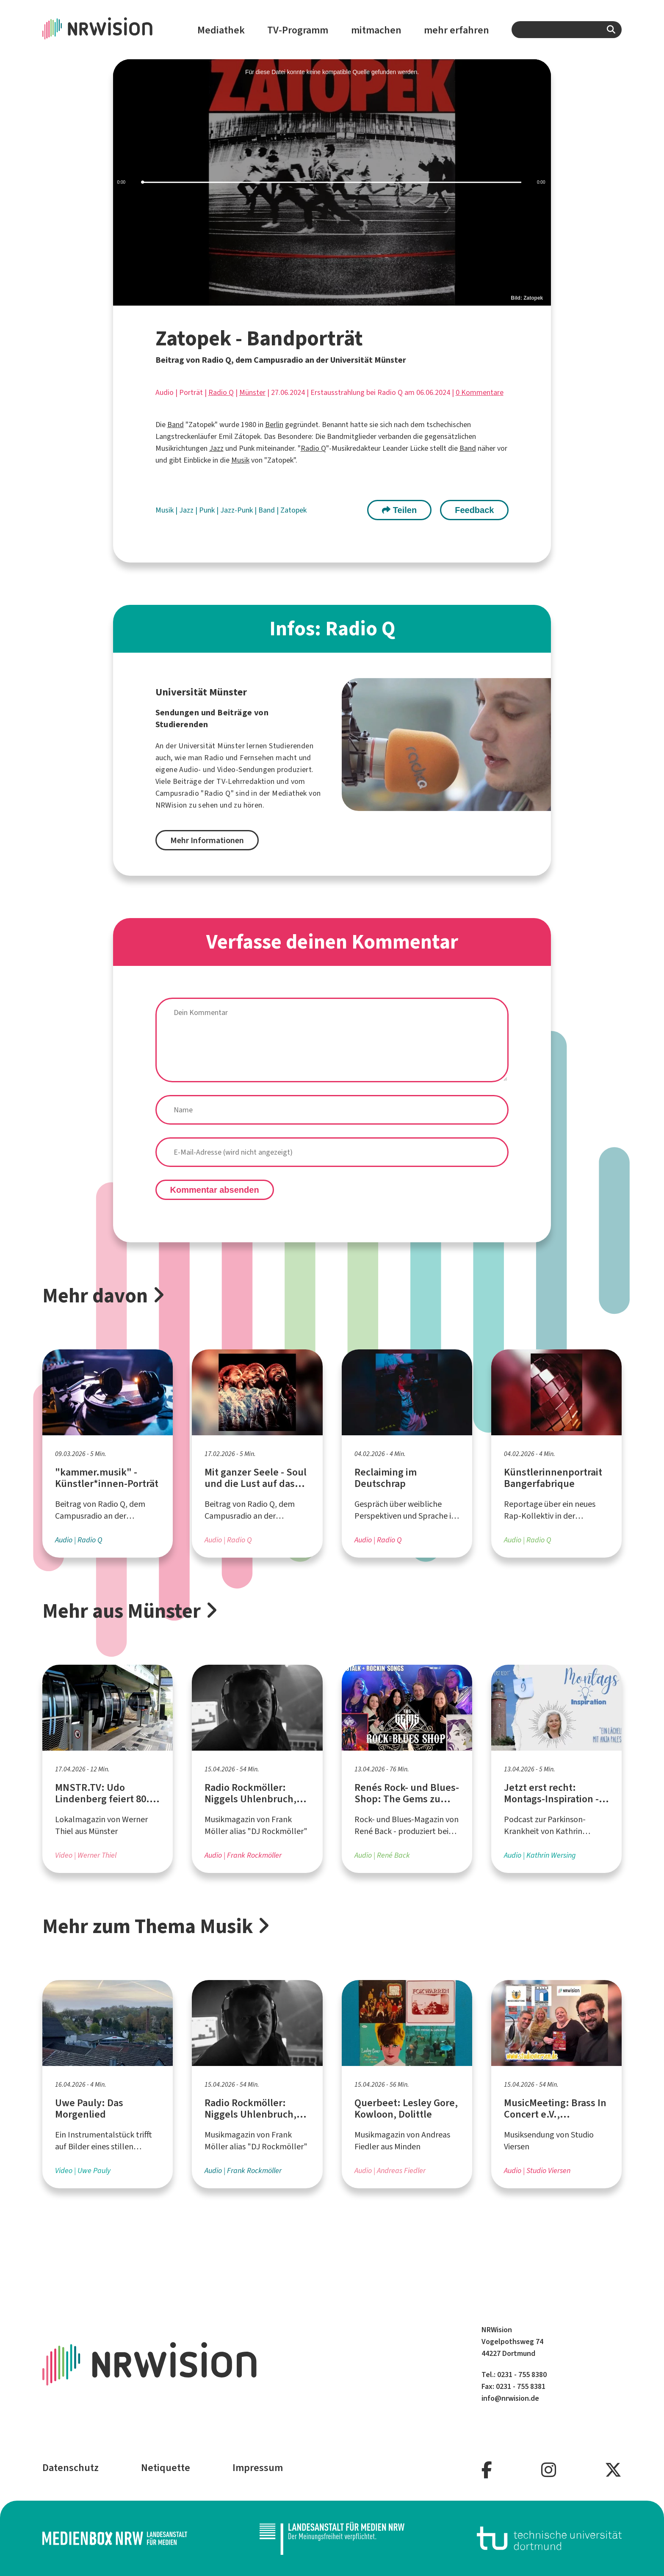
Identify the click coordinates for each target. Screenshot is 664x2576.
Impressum (257, 2467)
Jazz (216, 448)
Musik (240, 460)
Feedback (474, 510)
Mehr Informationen (207, 840)
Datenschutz (70, 2467)
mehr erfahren (456, 30)
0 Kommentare (480, 392)
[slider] (332, 182)
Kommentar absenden (214, 1189)
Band (175, 424)
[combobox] (567, 29)
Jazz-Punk (237, 510)
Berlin (274, 424)
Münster (252, 392)
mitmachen (376, 30)
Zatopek (293, 510)
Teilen (399, 510)
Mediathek (221, 30)
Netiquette (165, 2467)
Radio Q (221, 392)
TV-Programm (297, 30)
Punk (207, 510)
